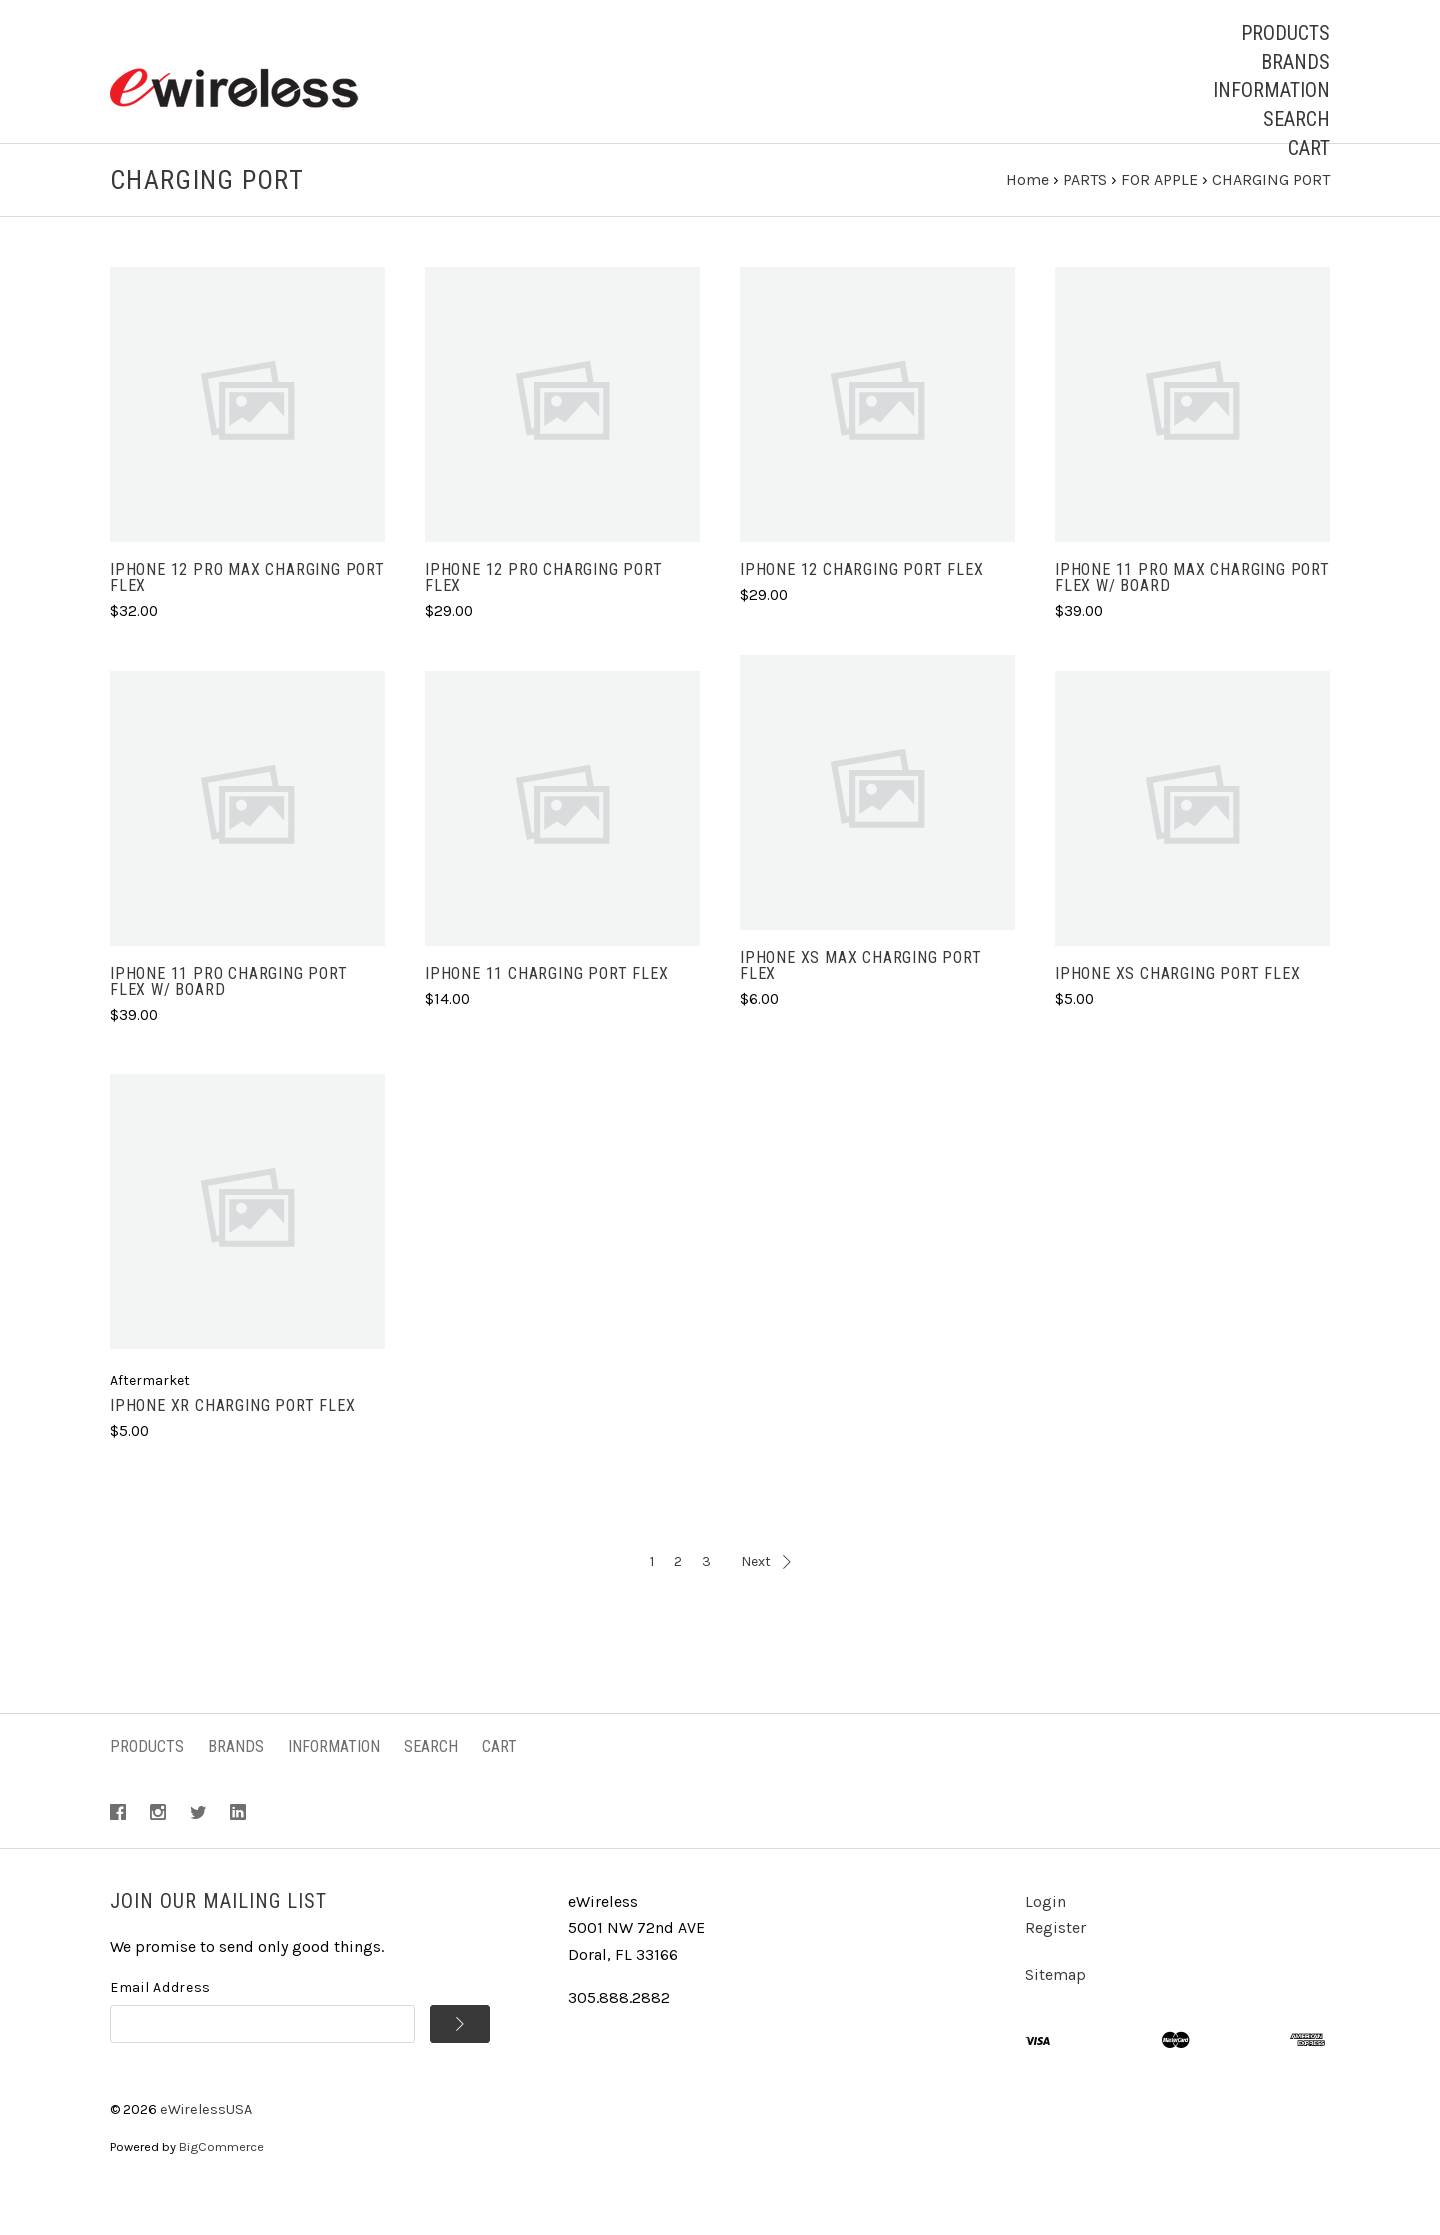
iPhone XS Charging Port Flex (1177, 1010)
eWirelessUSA (206, 2146)
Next (766, 1598)
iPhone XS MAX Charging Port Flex (861, 1002)
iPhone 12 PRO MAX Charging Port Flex (247, 615)
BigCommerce (221, 2183)
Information (1271, 90)
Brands (1295, 62)
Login (1045, 1938)
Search (1296, 119)
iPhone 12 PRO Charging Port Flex (544, 615)
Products (1285, 33)
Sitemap (1055, 2011)
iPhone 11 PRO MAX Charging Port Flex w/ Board (1192, 615)
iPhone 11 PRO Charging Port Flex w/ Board (229, 1018)
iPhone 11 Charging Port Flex (546, 1010)
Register (1055, 1964)
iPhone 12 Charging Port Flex (861, 607)
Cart (1309, 148)
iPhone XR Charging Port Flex (232, 1442)
